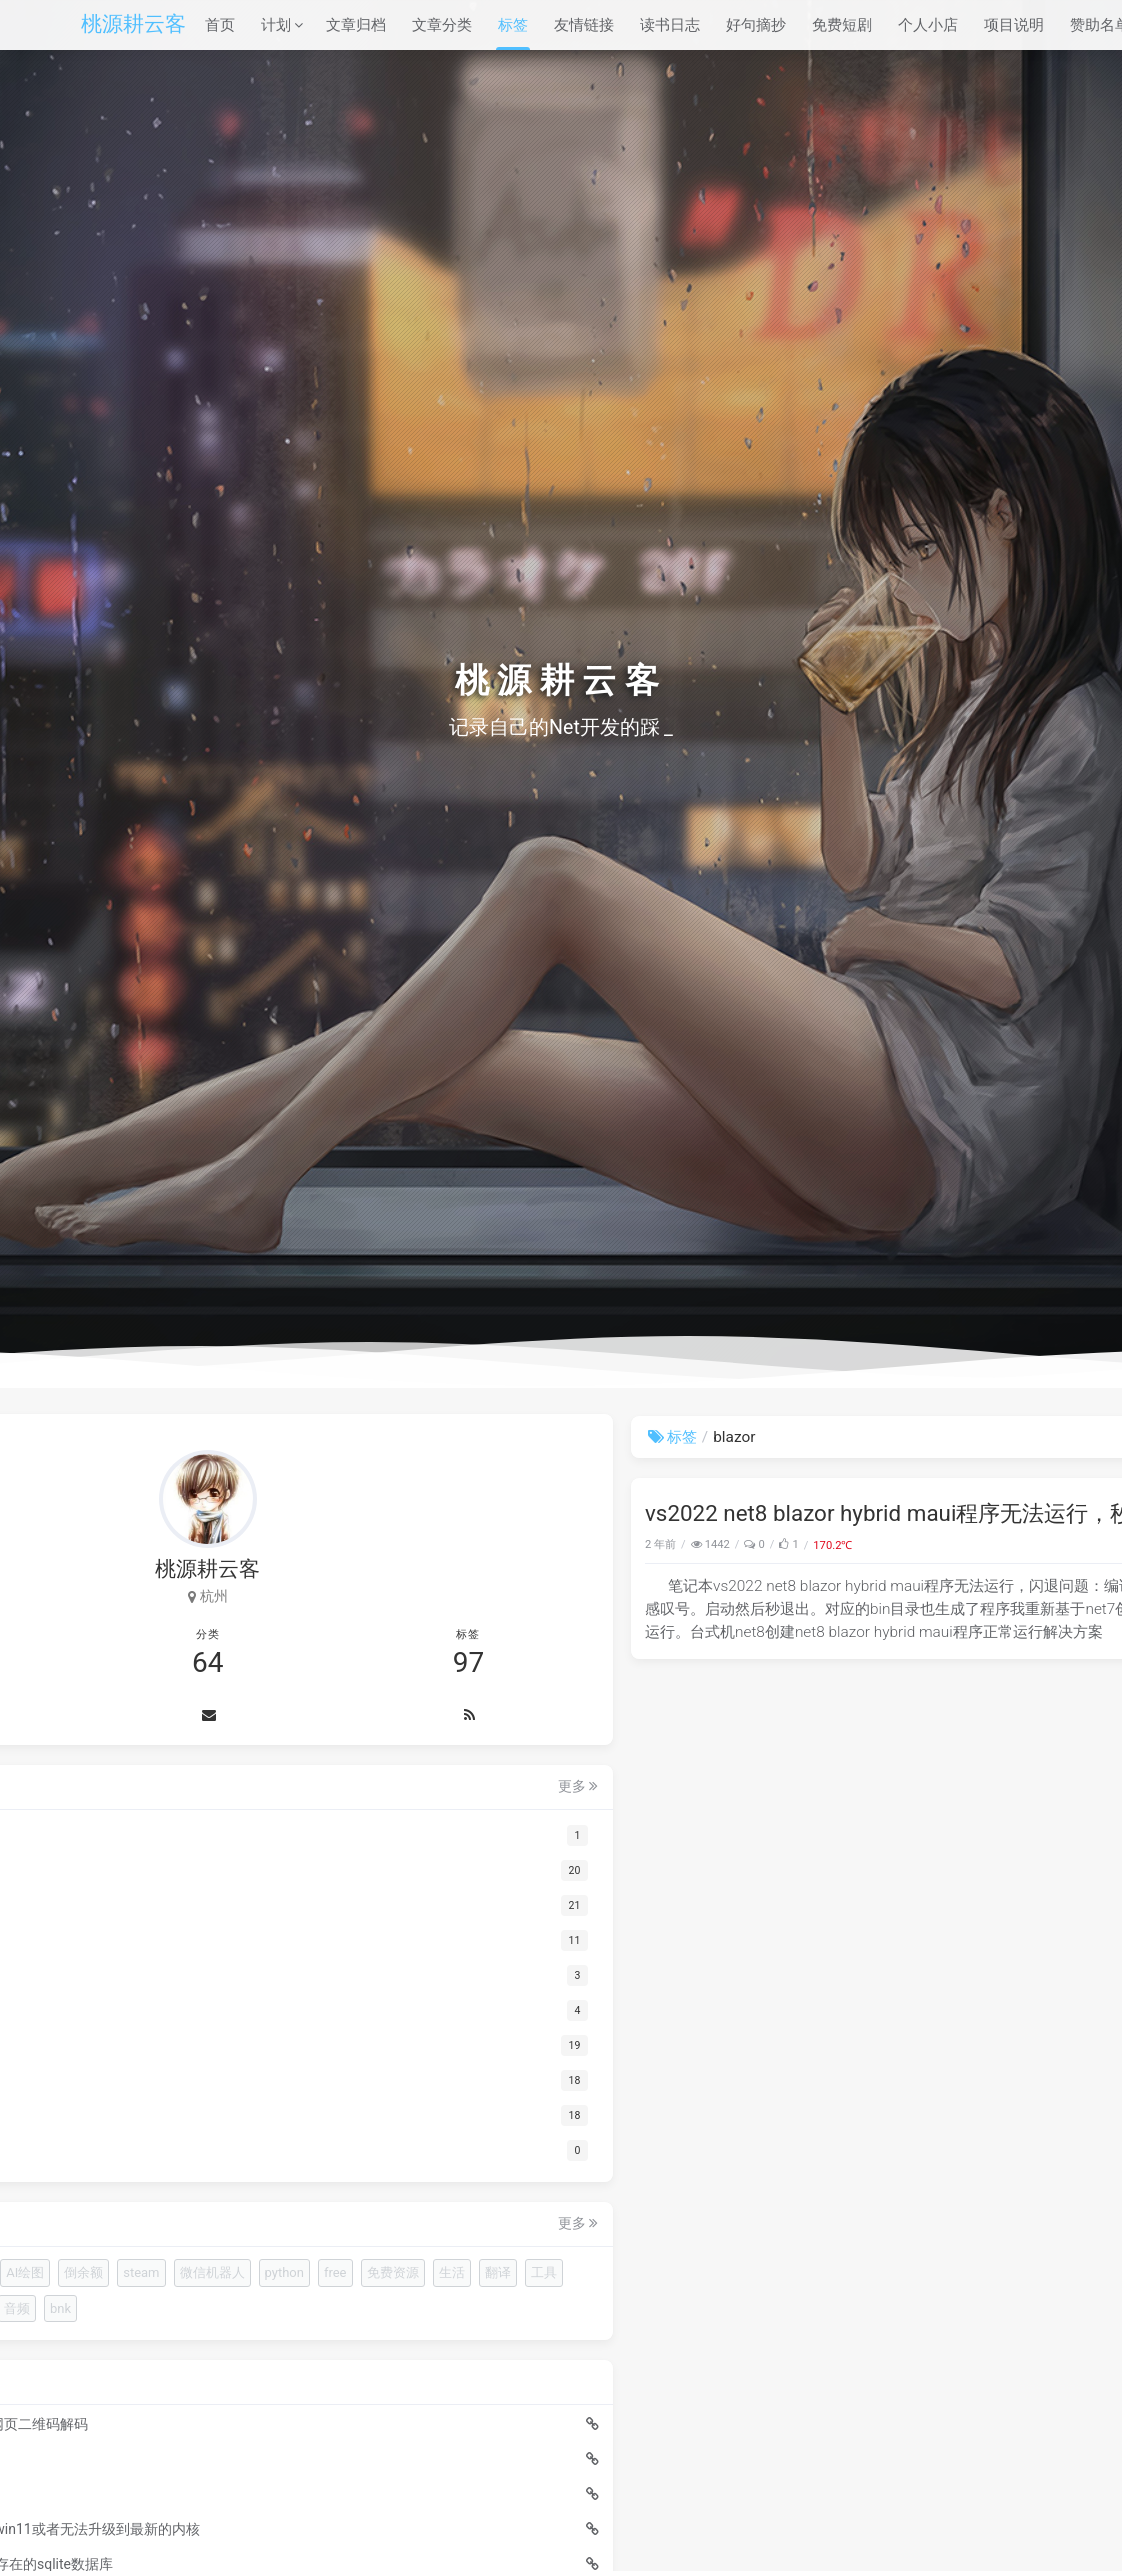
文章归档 (356, 25)
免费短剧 (842, 25)
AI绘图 (124, 2310)
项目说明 (1014, 25)
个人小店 (928, 25)
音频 (295, 2417)
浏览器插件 (137, 2275)
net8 (980, 1544)
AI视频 (245, 2275)
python (209, 2346)
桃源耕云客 (133, 24)
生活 (190, 2381)
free (260, 2346)
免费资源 (131, 2381)
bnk (115, 2453)
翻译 (236, 2381)
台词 (249, 2417)
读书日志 (670, 25)
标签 (513, 25)
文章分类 (442, 25)
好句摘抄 (756, 25)
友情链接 (584, 25)
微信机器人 (137, 2346)
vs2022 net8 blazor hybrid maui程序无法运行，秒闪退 (635, 1513)
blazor (1008, 1544)
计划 (276, 25)
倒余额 (182, 2310)
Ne (198, 2275)
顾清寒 (124, 2417)
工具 (282, 2381)
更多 (300, 1789)
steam (240, 2310)
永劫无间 (190, 2417)
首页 (220, 25)
